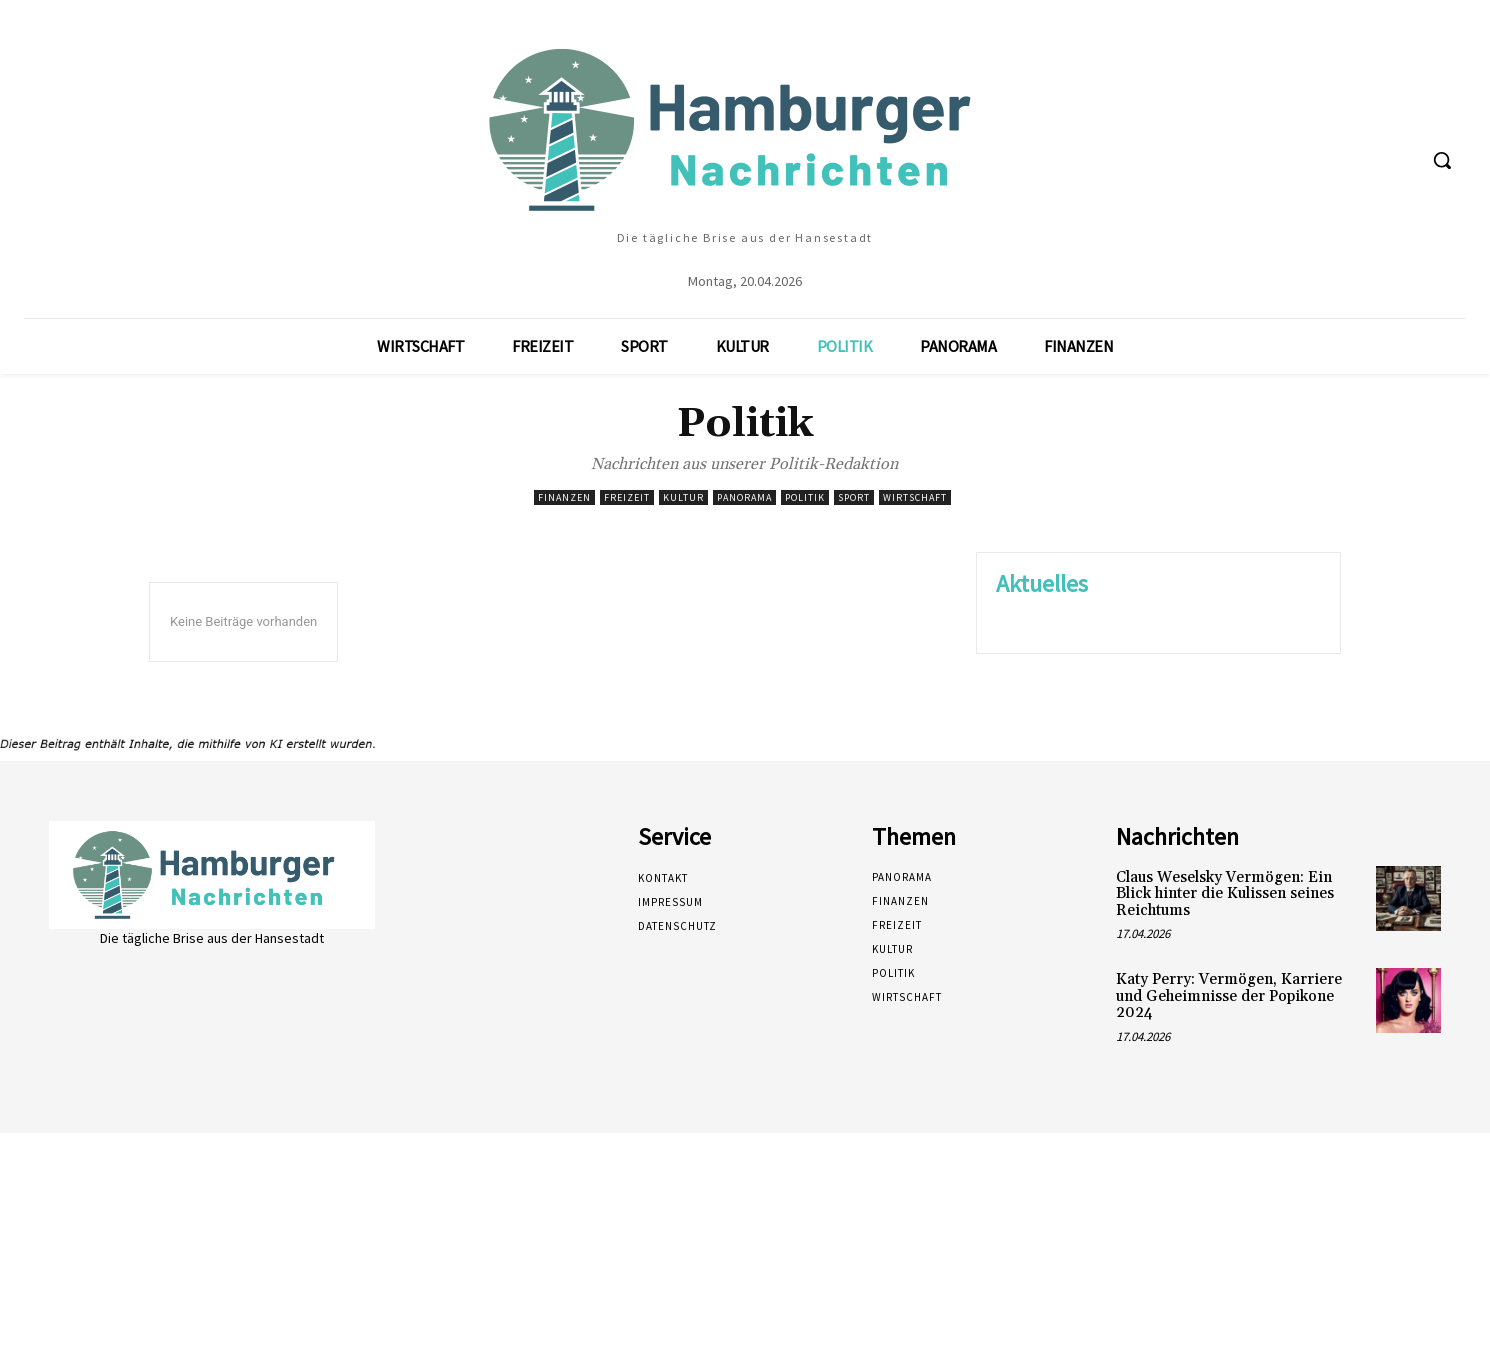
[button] (1442, 160)
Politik (805, 497)
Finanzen (564, 497)
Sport (854, 497)
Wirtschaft (915, 497)
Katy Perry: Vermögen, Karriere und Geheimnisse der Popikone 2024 (1229, 996)
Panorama (744, 497)
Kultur (683, 497)
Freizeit (627, 497)
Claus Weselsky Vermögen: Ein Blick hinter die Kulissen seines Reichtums (1225, 894)
